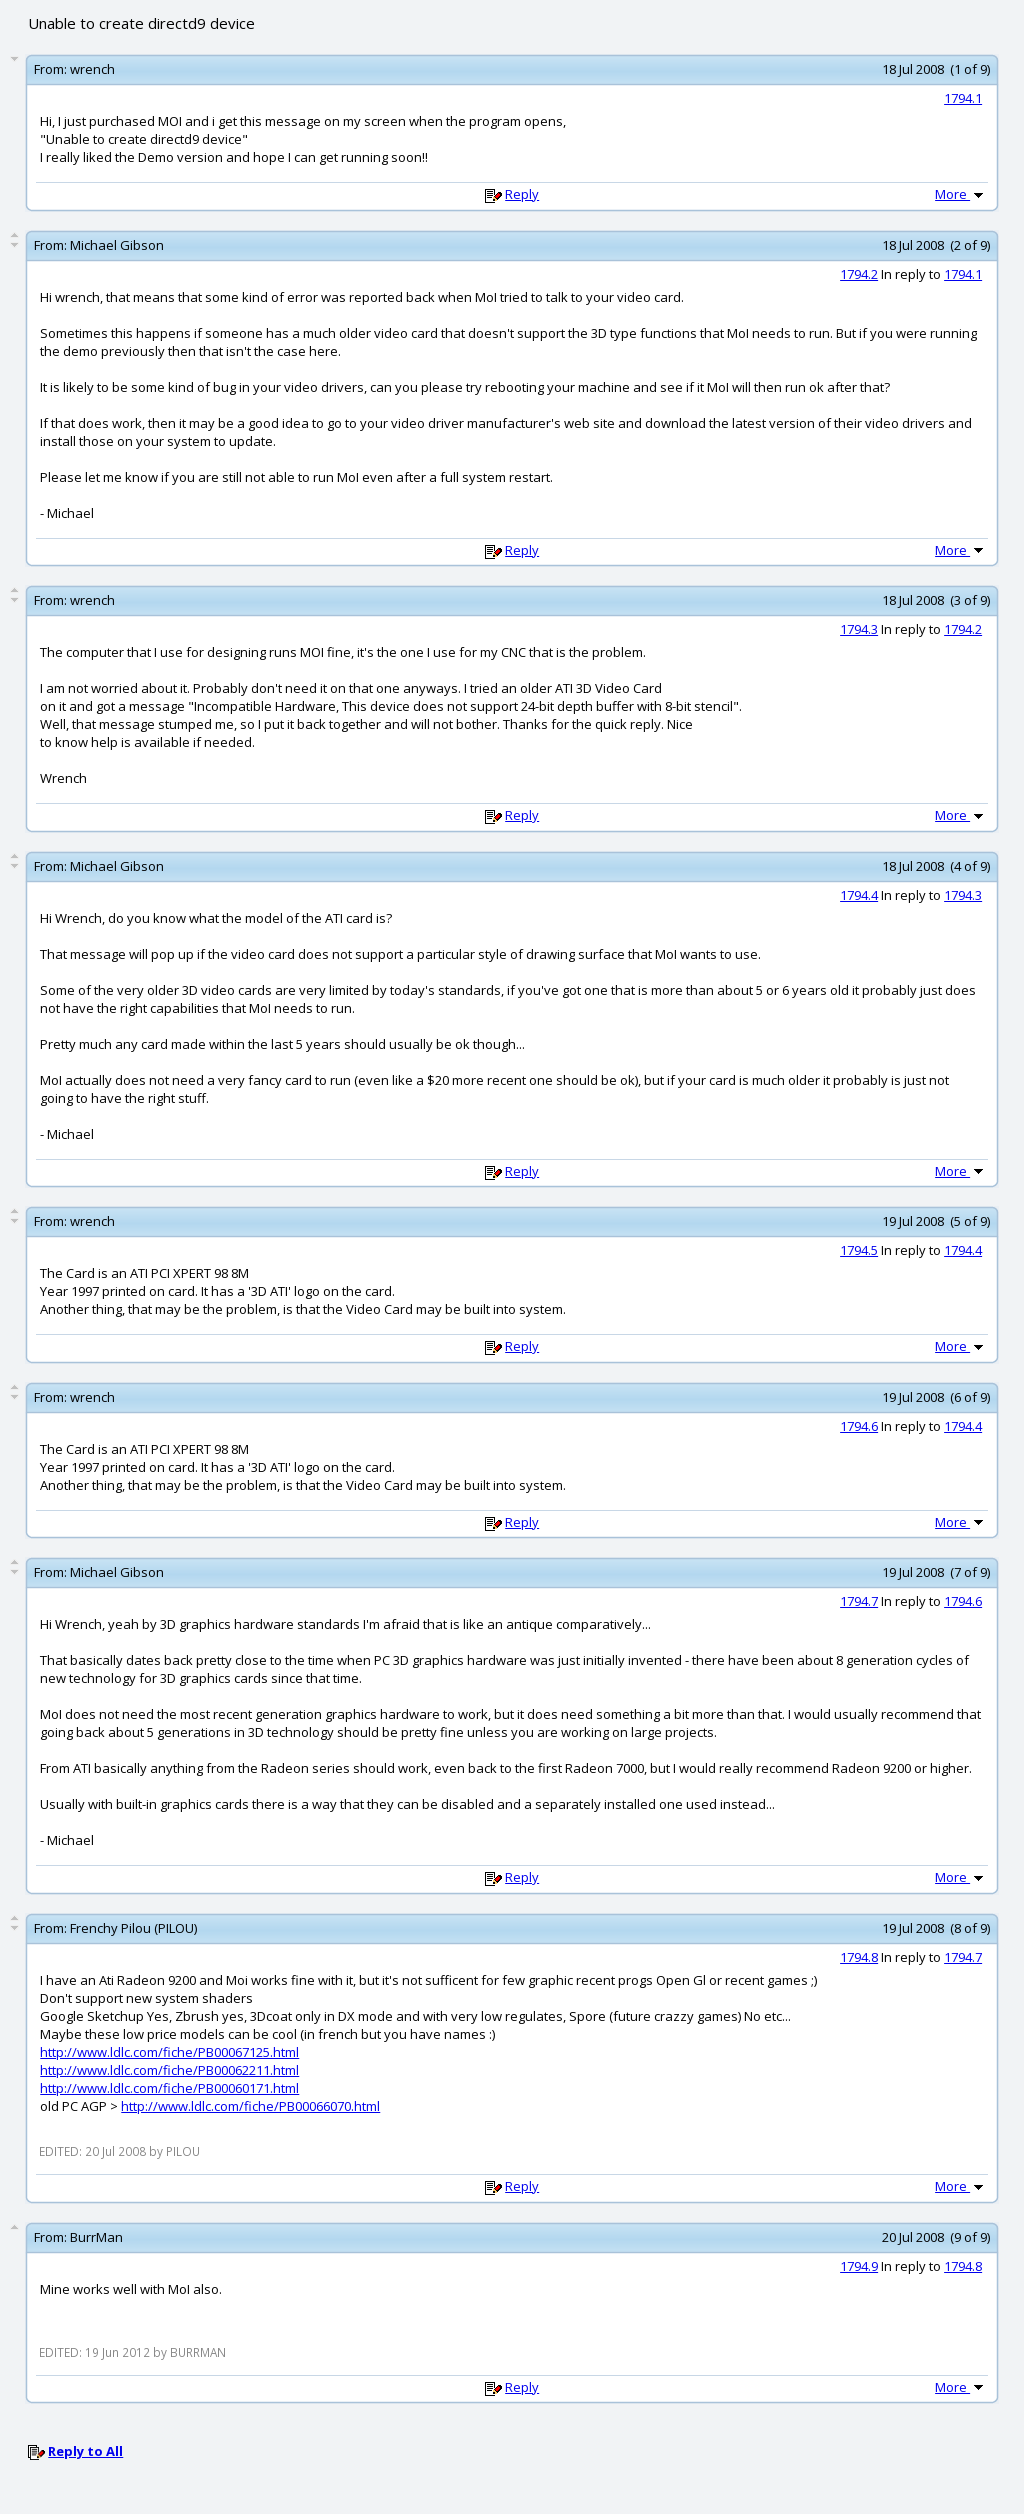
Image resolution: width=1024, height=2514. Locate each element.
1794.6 (859, 1426)
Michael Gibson (117, 245)
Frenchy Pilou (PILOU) (133, 1928)
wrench (92, 69)
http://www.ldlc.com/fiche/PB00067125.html (169, 2052)
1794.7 (859, 1601)
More (961, 194)
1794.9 (859, 2266)
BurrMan (96, 2237)
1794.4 (859, 895)
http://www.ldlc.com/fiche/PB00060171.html (169, 2088)
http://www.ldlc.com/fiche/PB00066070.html (250, 2106)
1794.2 (859, 274)
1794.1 (963, 98)
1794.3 (859, 629)
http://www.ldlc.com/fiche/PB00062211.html (169, 2070)
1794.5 (859, 1250)
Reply (522, 194)
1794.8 (859, 1957)
